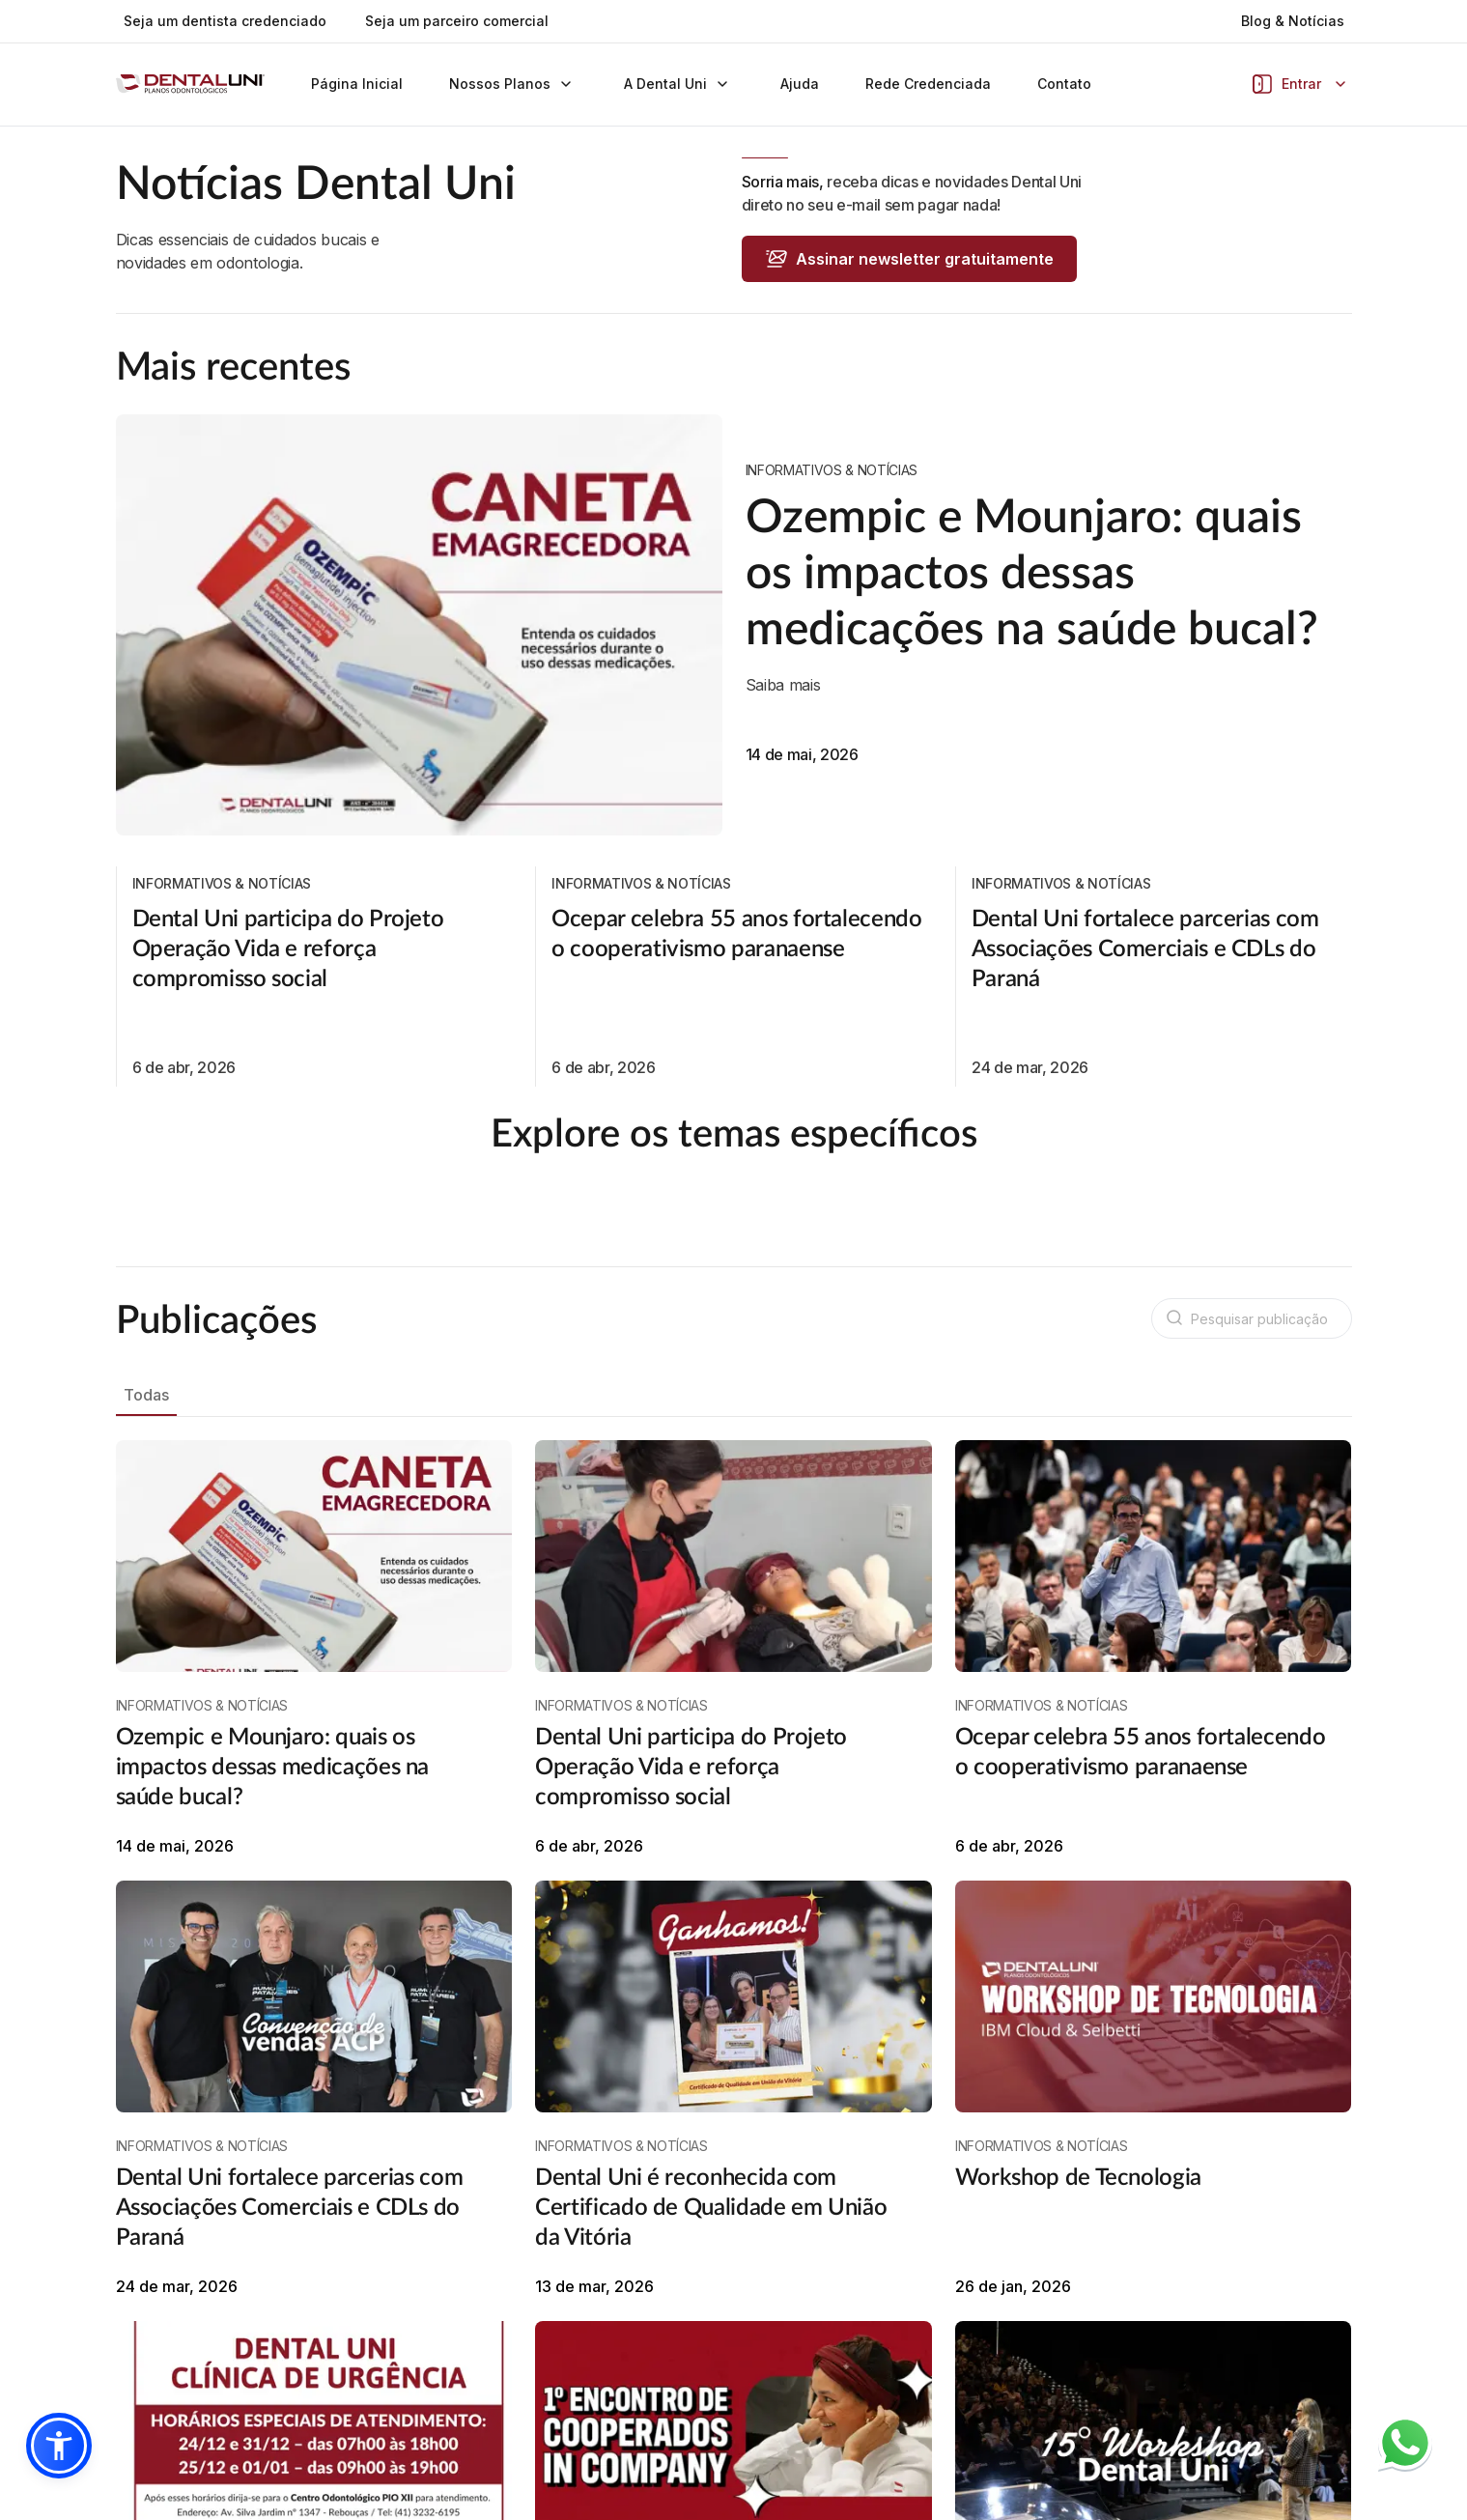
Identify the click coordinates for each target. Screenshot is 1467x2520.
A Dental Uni (679, 84)
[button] (59, 2446)
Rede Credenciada (928, 83)
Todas (146, 1439)
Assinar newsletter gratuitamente (909, 258)
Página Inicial (357, 83)
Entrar (1301, 84)
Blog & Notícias (1292, 21)
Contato (1064, 83)
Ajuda (799, 83)
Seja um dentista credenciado (225, 21)
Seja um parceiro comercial (457, 21)
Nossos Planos (513, 84)
